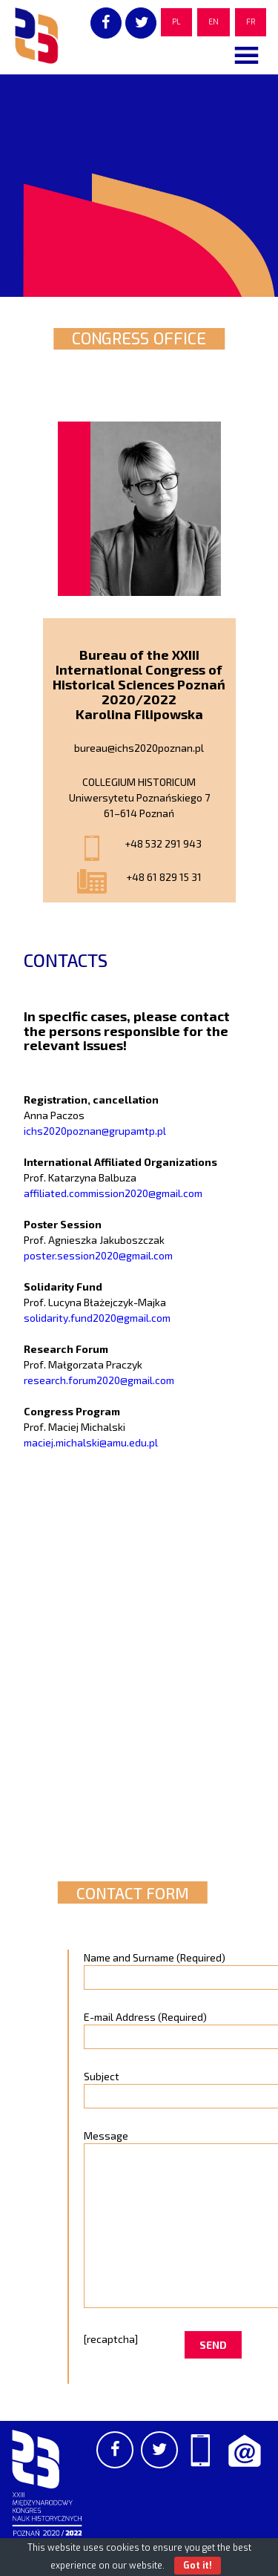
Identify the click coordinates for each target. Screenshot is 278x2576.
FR (250, 22)
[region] (139, 185)
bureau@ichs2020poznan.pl (139, 747)
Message (163, 2219)
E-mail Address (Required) (163, 2026)
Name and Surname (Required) (163, 1967)
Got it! (197, 2566)
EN (213, 22)
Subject (163, 2086)
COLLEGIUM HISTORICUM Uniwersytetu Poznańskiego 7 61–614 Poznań (139, 797)
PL (176, 22)
